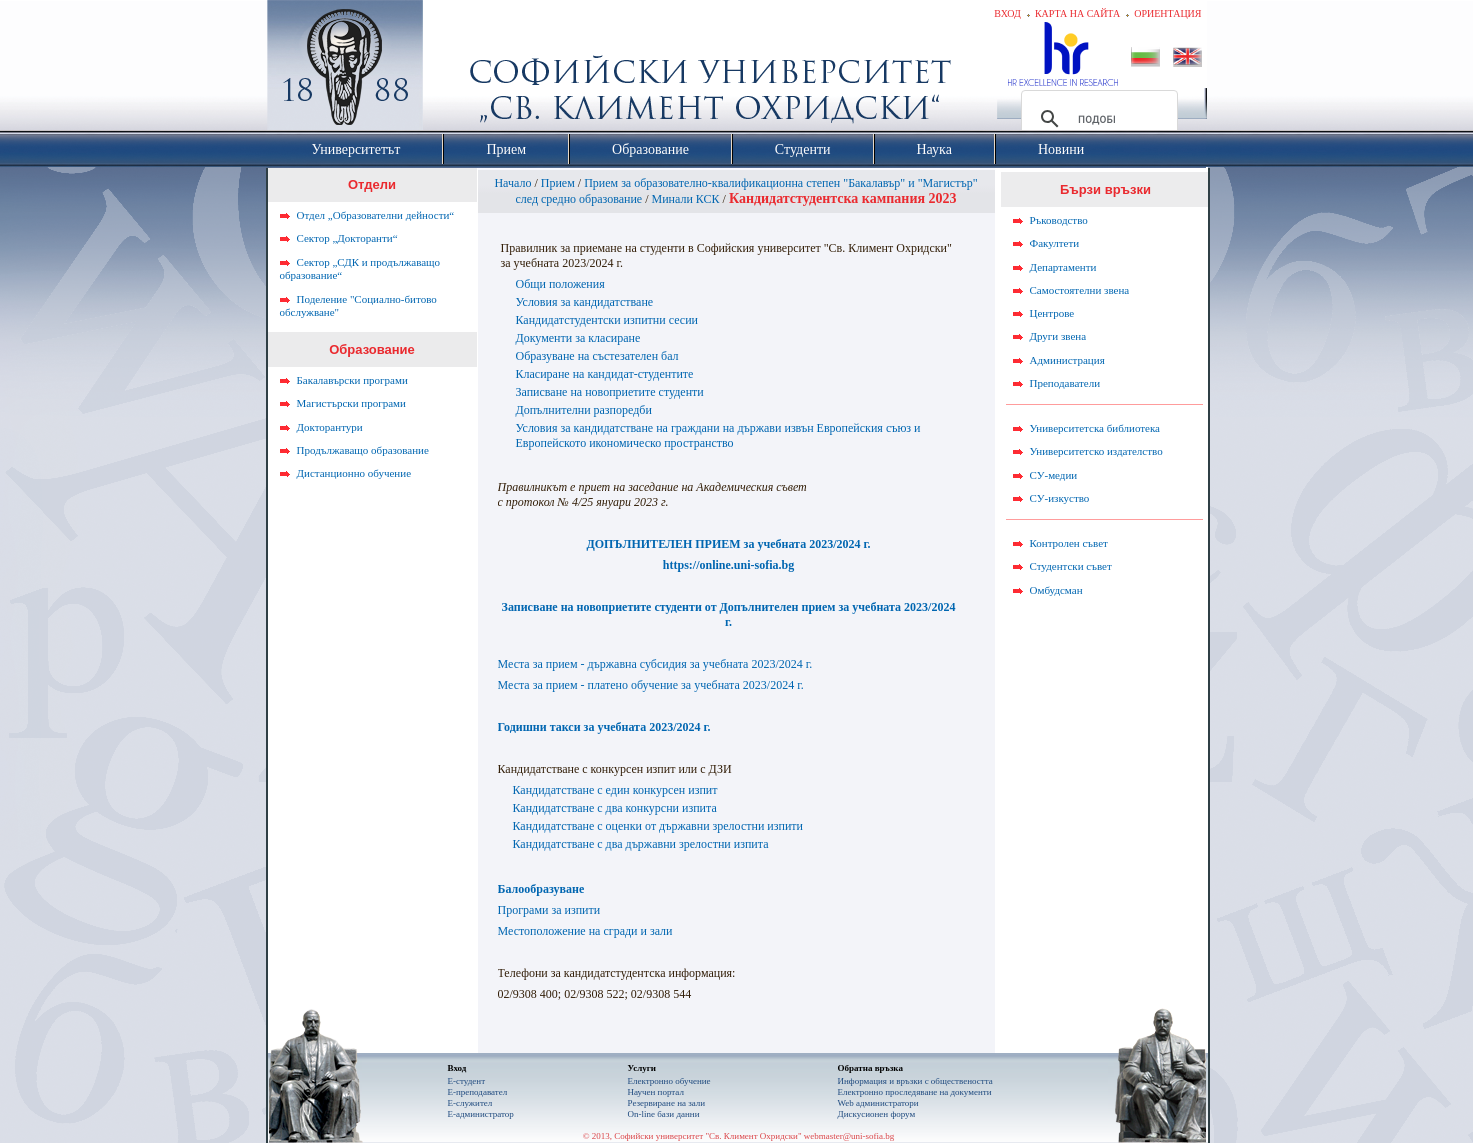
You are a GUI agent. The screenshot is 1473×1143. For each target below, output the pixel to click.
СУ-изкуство (1060, 498)
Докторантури (330, 427)
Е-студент (467, 1081)
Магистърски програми (351, 403)
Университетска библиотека (1095, 428)
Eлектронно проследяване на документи (915, 1092)
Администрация (1067, 360)
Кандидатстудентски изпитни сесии (607, 320)
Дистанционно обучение (354, 473)
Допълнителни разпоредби (584, 410)
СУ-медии (1054, 475)
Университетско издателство (1096, 451)
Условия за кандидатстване (585, 302)
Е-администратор (481, 1114)
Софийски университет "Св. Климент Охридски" (457, 70)
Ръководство (1059, 220)
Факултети (1055, 243)
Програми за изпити (549, 910)
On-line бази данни (664, 1114)
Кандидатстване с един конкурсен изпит (615, 790)
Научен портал (656, 1092)
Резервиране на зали (667, 1103)
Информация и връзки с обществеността (915, 1081)
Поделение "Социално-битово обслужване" (358, 306)
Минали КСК (686, 199)
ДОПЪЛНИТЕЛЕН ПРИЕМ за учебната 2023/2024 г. (728, 544)
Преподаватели (1065, 383)
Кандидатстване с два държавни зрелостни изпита (641, 844)
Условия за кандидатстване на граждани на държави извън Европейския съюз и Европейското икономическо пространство (718, 435)
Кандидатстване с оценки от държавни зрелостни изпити (658, 826)
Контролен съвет (1069, 543)
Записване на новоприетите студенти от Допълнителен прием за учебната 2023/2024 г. (729, 614)
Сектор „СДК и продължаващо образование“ (360, 269)
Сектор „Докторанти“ (347, 238)
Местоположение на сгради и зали (585, 931)
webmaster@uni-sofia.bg (849, 1136)
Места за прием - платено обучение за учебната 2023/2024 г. (651, 685)
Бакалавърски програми (352, 380)
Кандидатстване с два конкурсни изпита (615, 808)
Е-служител (470, 1103)
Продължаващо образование (363, 450)
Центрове (1052, 313)
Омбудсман (1056, 590)
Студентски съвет (1071, 566)
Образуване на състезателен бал (597, 356)
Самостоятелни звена (1080, 290)
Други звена (1058, 336)
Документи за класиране (578, 338)
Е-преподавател (478, 1092)
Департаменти (1063, 267)
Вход (1007, 13)
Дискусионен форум (877, 1114)
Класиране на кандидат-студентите (605, 374)
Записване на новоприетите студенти (610, 392)
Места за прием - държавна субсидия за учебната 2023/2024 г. (655, 664)
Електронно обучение (669, 1081)
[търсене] (1096, 119)
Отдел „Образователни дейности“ (376, 215)
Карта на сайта (1077, 13)
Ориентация (1167, 13)
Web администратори (878, 1103)
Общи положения (560, 284)
